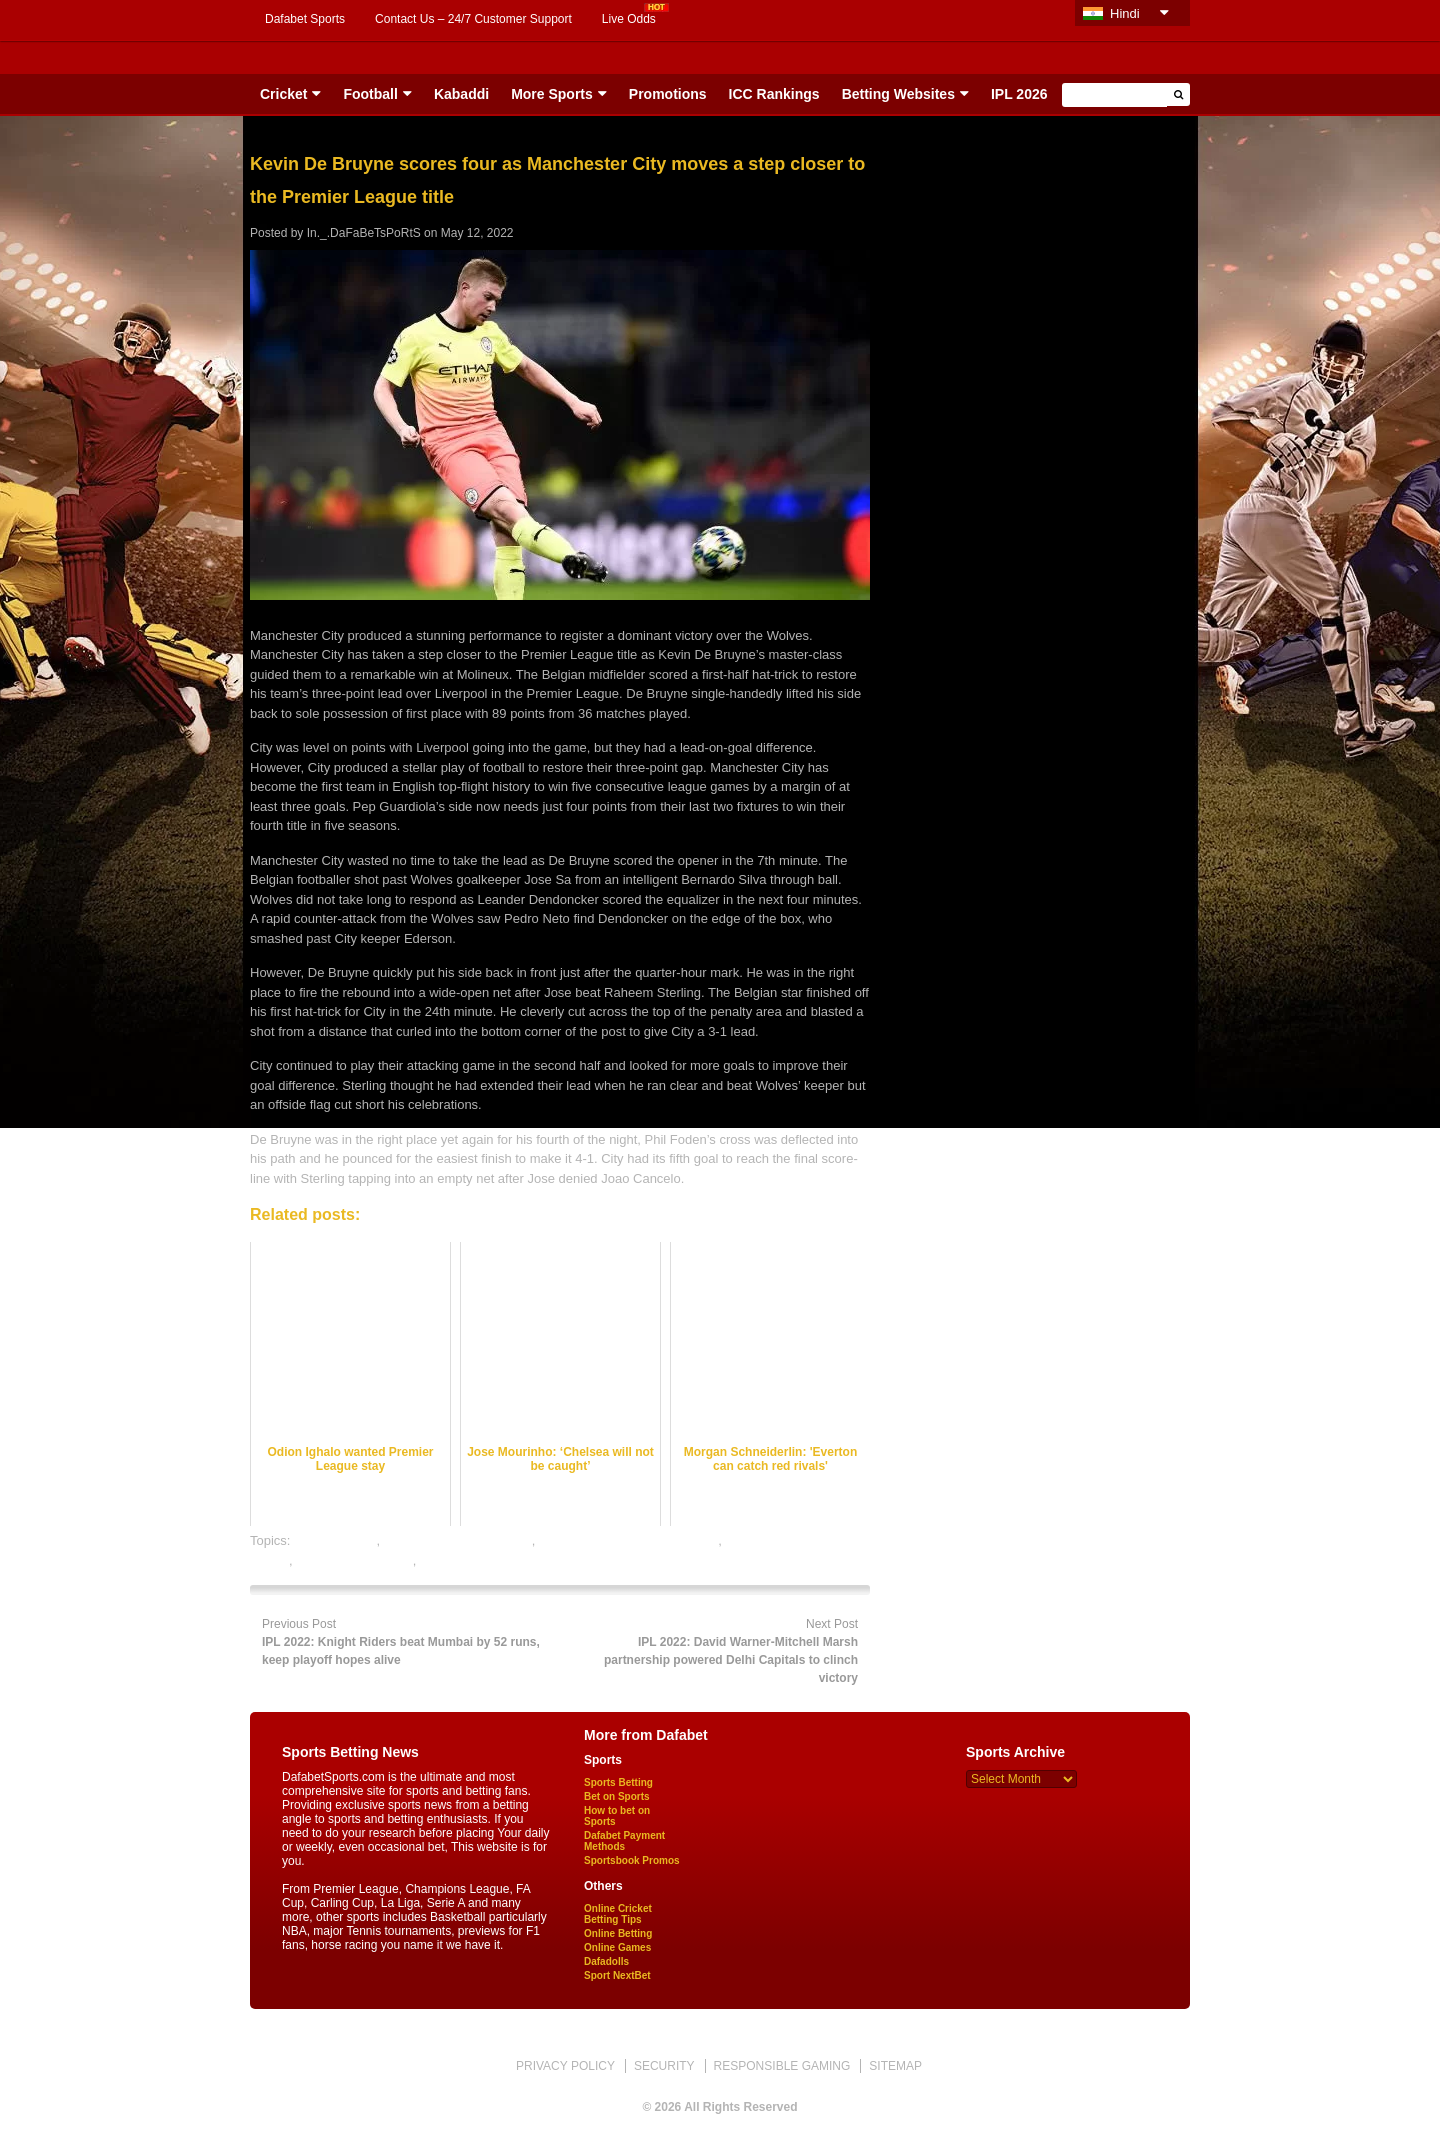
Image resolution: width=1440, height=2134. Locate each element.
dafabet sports (335, 1540)
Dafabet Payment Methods (624, 1841)
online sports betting (354, 1560)
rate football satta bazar (488, 1560)
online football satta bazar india (628, 1540)
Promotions (668, 94)
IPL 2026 (1019, 94)
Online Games (617, 1947)
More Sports (552, 94)
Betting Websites (898, 94)
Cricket (283, 94)
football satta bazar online (458, 1540)
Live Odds (629, 19)
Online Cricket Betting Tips (618, 1914)
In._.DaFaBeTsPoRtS (364, 233)
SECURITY (664, 2066)
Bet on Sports (617, 1796)
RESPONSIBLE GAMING (782, 2066)
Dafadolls (606, 1961)
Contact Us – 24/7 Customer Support (473, 19)
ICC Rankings (774, 94)
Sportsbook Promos (632, 1860)
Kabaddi (461, 94)
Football (370, 94)
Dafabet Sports (305, 19)
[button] (1178, 94)
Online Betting (618, 1933)
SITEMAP (895, 2066)
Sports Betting (618, 1782)
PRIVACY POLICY (565, 2066)
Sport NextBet (617, 1975)
